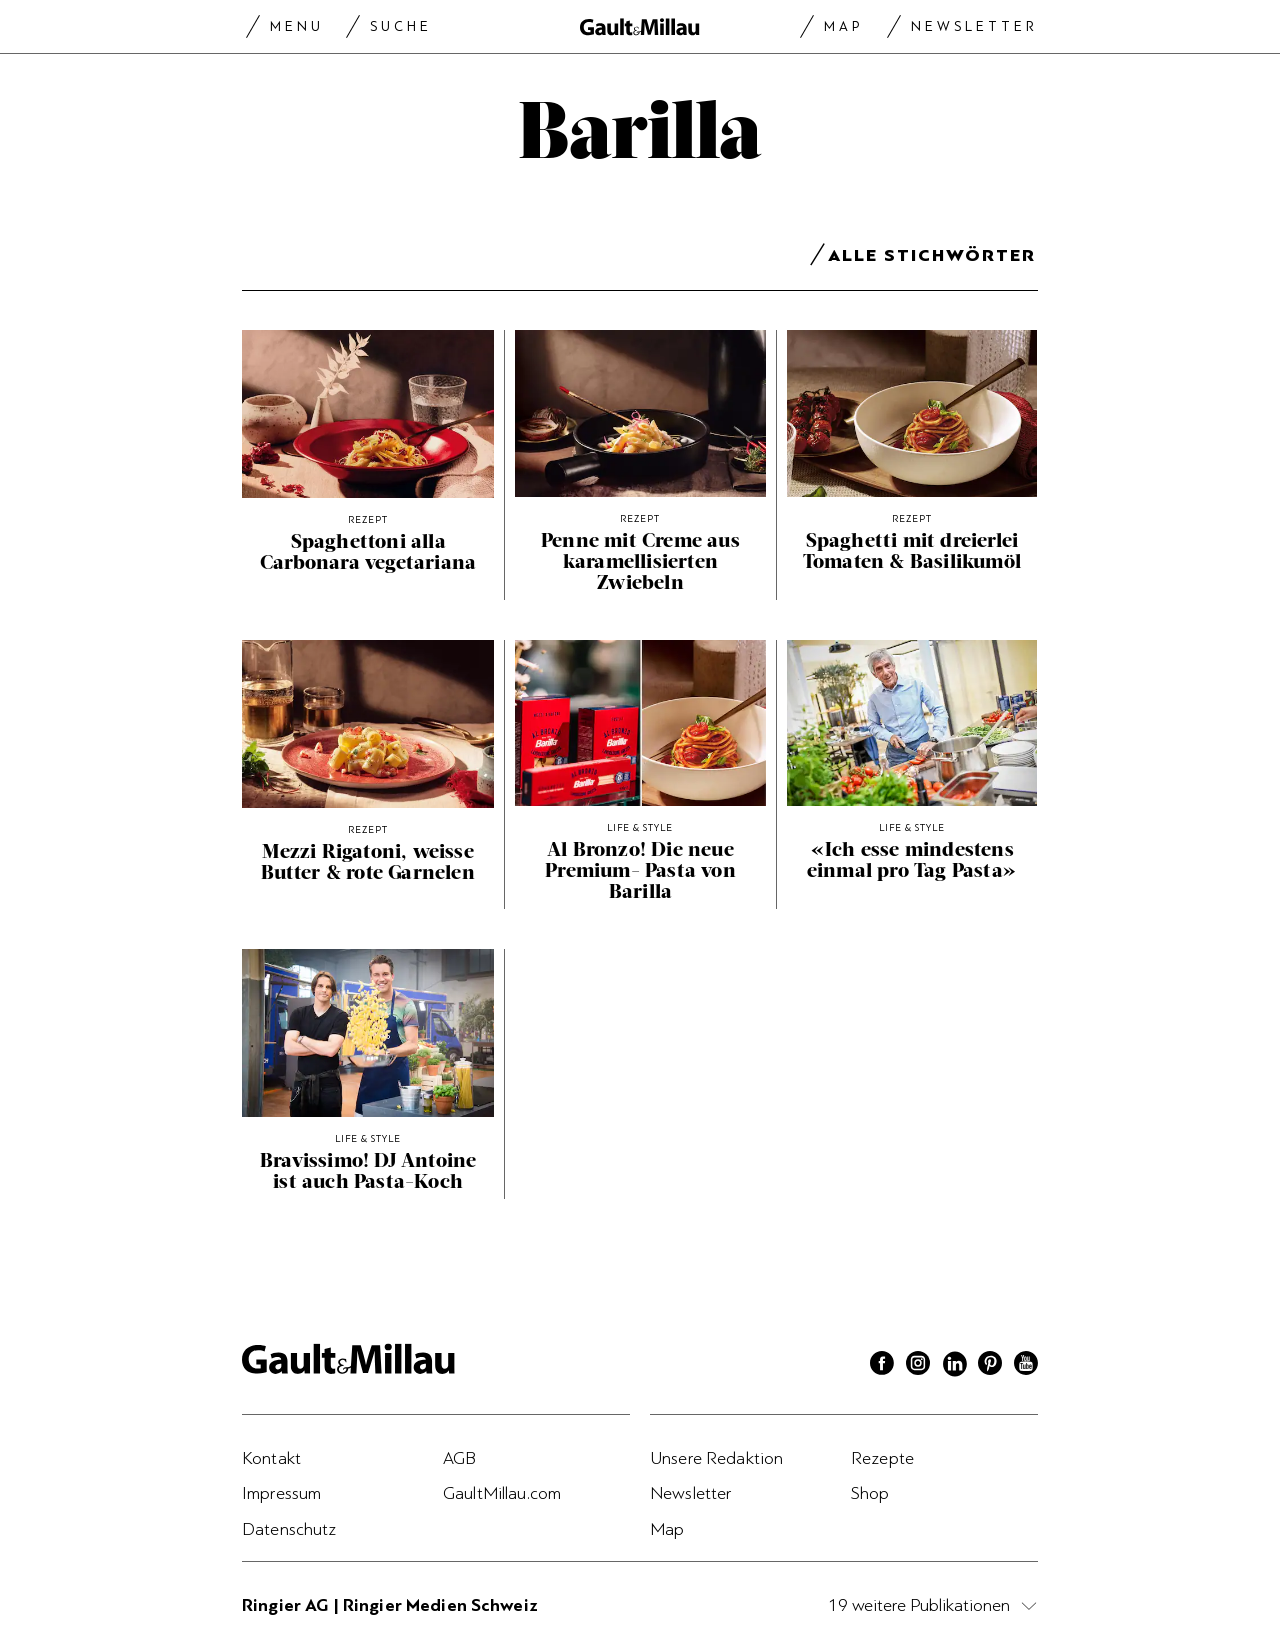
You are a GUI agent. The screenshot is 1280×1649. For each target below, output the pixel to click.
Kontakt (271, 1458)
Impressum (281, 1493)
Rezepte (882, 1458)
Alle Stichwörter (932, 258)
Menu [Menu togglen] (297, 26)
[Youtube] (1026, 1366)
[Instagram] (918, 1366)
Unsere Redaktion (716, 1458)
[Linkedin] (954, 1366)
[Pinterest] (990, 1366)
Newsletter (974, 26)
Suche (401, 26)
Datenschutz (289, 1529)
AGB (459, 1458)
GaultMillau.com (502, 1493)
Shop (870, 1493)
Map (843, 26)
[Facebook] (882, 1366)
